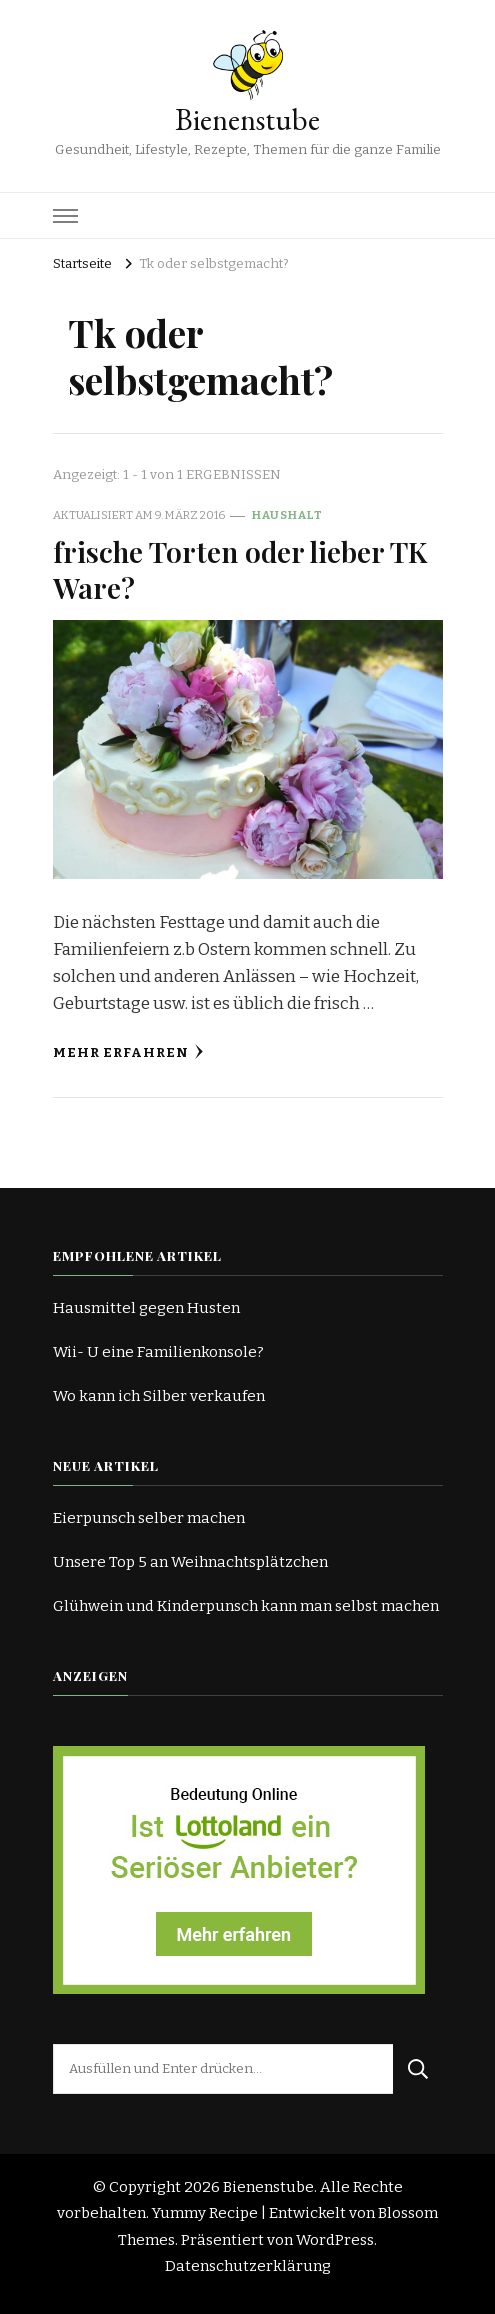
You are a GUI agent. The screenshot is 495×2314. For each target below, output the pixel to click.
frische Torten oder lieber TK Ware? (240, 568)
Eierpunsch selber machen (149, 1518)
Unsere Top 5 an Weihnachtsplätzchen (190, 1562)
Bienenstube (247, 119)
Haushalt (287, 515)
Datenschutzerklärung (248, 2266)
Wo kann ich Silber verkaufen (159, 1396)
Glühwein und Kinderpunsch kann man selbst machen (246, 1606)
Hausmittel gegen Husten (146, 1308)
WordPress (335, 2240)
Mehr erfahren (128, 1052)
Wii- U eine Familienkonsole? (158, 1352)
